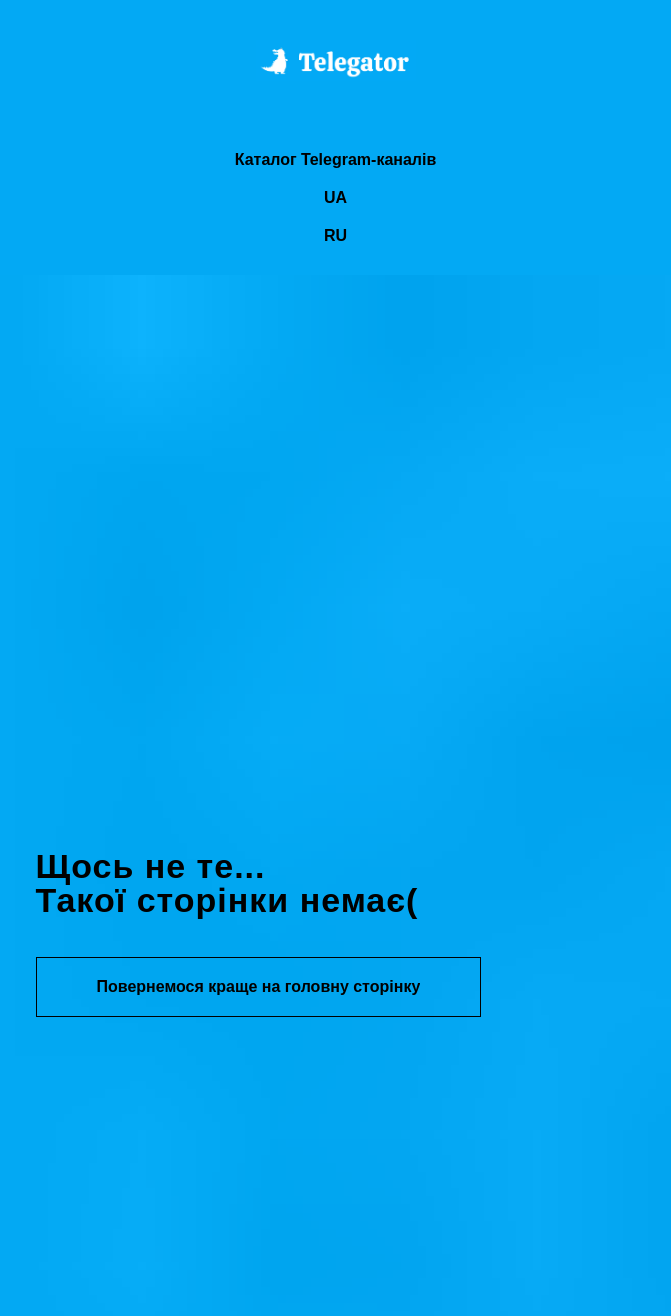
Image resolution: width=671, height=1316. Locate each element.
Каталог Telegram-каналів (336, 159)
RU (335, 235)
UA (335, 197)
